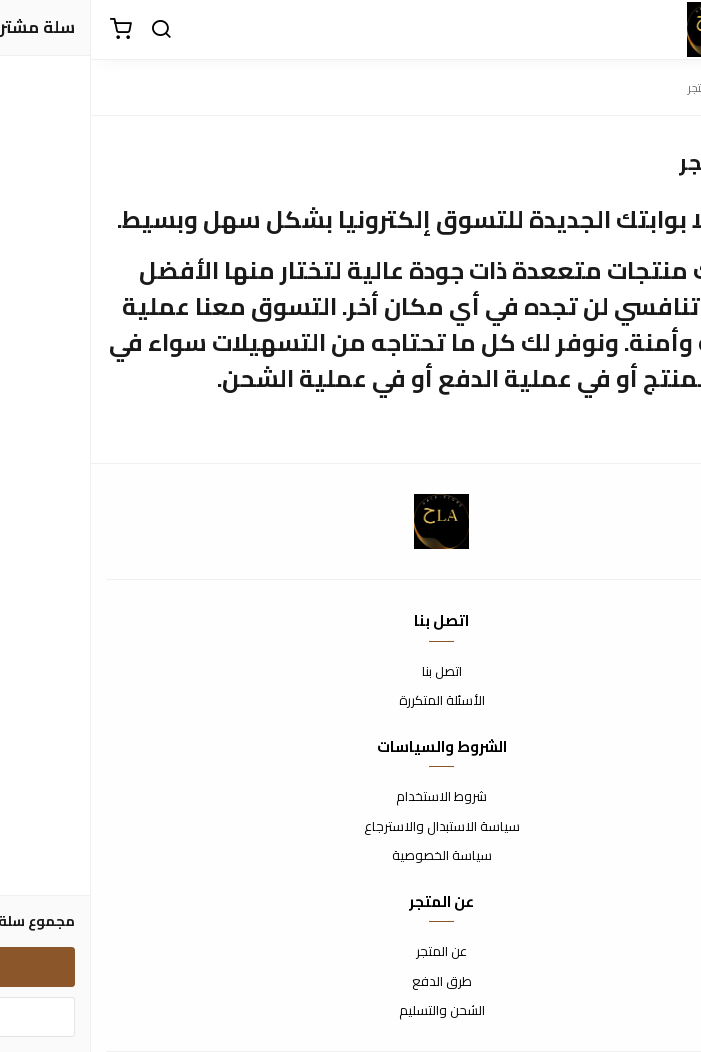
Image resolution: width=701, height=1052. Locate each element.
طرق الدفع (351, 982)
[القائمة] (671, 30)
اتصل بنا (351, 672)
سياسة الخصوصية (351, 856)
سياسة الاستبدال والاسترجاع (351, 827)
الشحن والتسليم (351, 1011)
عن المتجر (350, 952)
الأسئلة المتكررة (351, 701)
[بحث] (70, 30)
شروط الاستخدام (350, 797)
